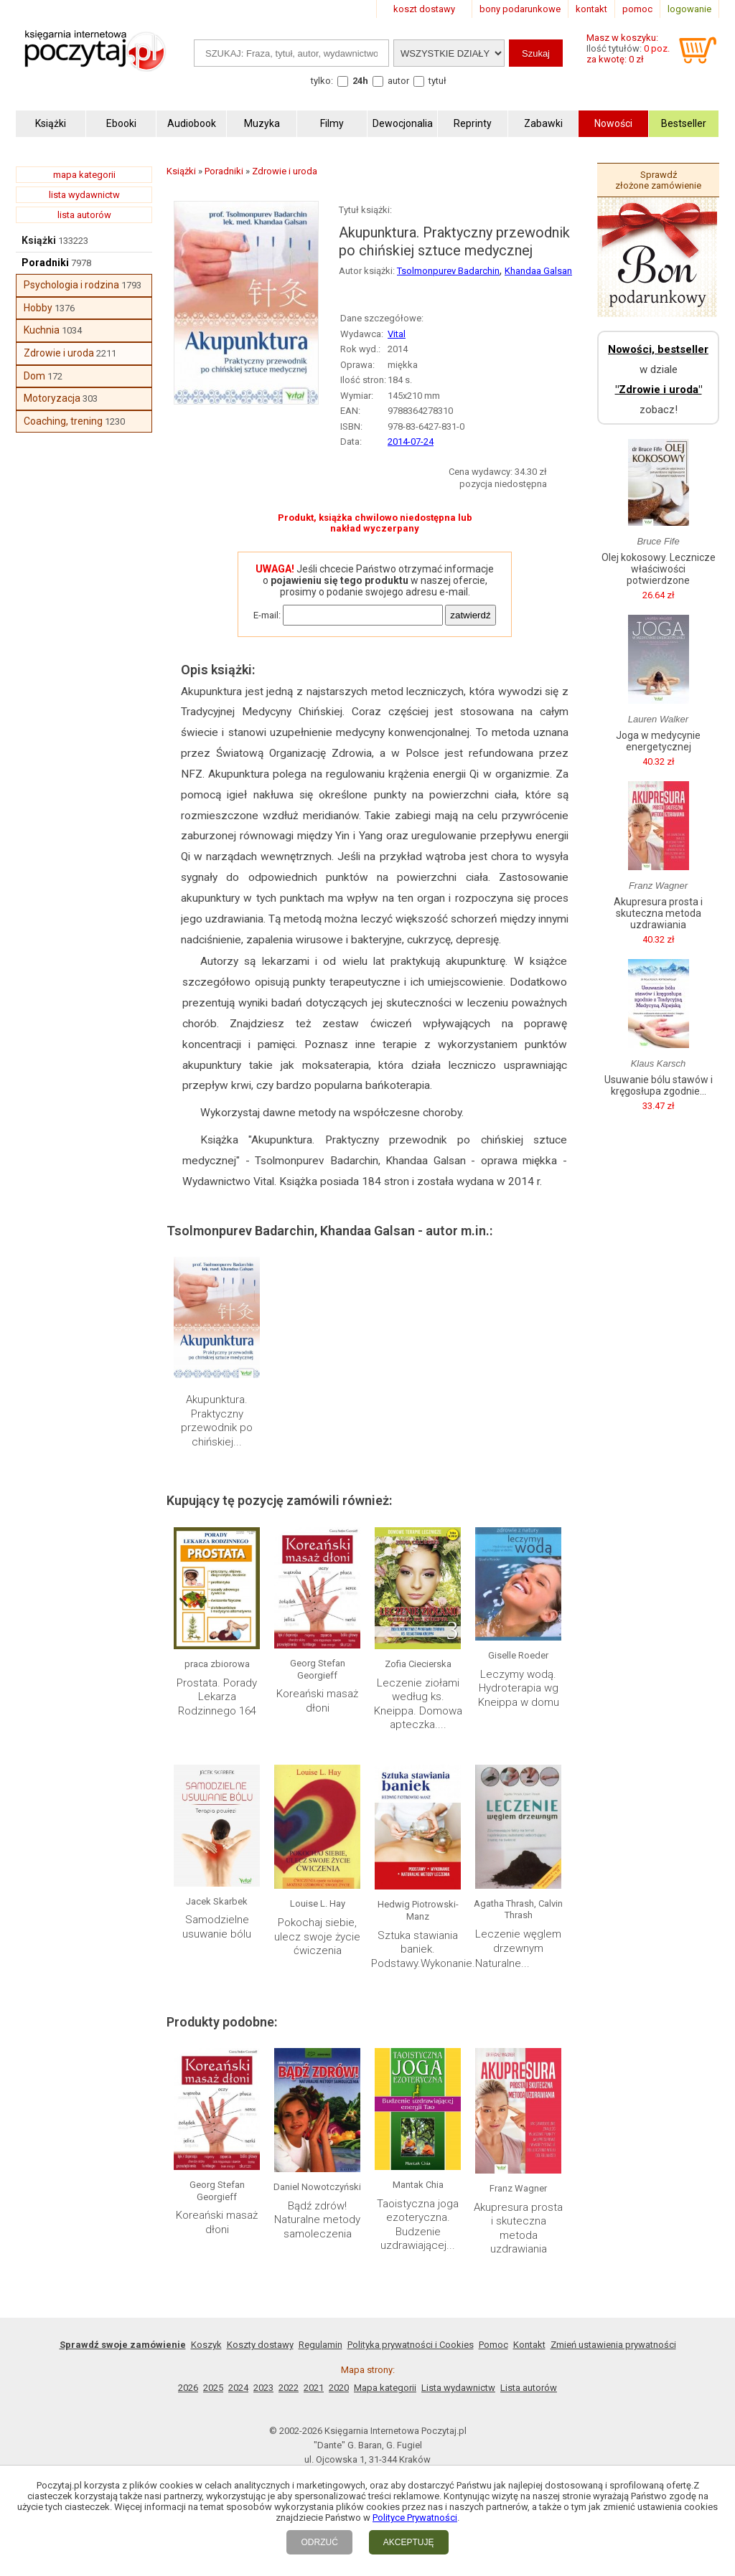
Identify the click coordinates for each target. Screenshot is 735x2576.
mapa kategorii (84, 174)
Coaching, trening (63, 421)
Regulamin (320, 2344)
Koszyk (206, 2344)
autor (398, 80)
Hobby (38, 307)
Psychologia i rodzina (71, 285)
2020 (339, 2387)
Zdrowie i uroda (59, 353)
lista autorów (84, 214)
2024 (238, 2387)
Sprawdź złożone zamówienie (658, 180)
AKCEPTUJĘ (408, 2542)
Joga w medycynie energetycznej (658, 741)
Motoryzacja (52, 398)
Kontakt (529, 2344)
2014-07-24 (411, 441)
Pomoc (493, 2344)
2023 (263, 2387)
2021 (314, 2387)
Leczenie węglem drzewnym (518, 1941)
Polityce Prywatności (415, 2517)
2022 (288, 2387)
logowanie (689, 9)
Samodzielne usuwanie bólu (216, 1926)
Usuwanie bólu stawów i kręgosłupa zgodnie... (658, 1085)
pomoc (637, 9)
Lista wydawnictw (458, 2387)
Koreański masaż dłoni (317, 1700)
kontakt (591, 9)
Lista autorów (528, 2387)
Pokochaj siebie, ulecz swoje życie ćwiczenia (317, 1936)
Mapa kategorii (385, 2387)
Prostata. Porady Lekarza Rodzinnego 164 (217, 1696)
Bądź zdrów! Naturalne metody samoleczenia (317, 2219)
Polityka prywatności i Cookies (410, 2344)
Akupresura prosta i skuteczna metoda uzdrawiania (518, 2228)
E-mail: (267, 615)
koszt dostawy (424, 9)
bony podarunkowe (520, 9)
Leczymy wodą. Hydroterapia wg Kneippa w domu (518, 1688)
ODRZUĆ (319, 2542)
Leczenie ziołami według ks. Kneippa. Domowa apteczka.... (418, 1704)
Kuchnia (42, 330)
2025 (213, 2387)
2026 (188, 2387)
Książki (39, 240)
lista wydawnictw (84, 194)
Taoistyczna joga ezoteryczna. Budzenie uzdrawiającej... (418, 2224)
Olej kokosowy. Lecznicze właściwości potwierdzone (658, 569)
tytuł (437, 80)
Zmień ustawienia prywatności (613, 2344)
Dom (34, 376)
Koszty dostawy (260, 2344)
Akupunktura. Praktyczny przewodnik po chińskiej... (217, 1420)
